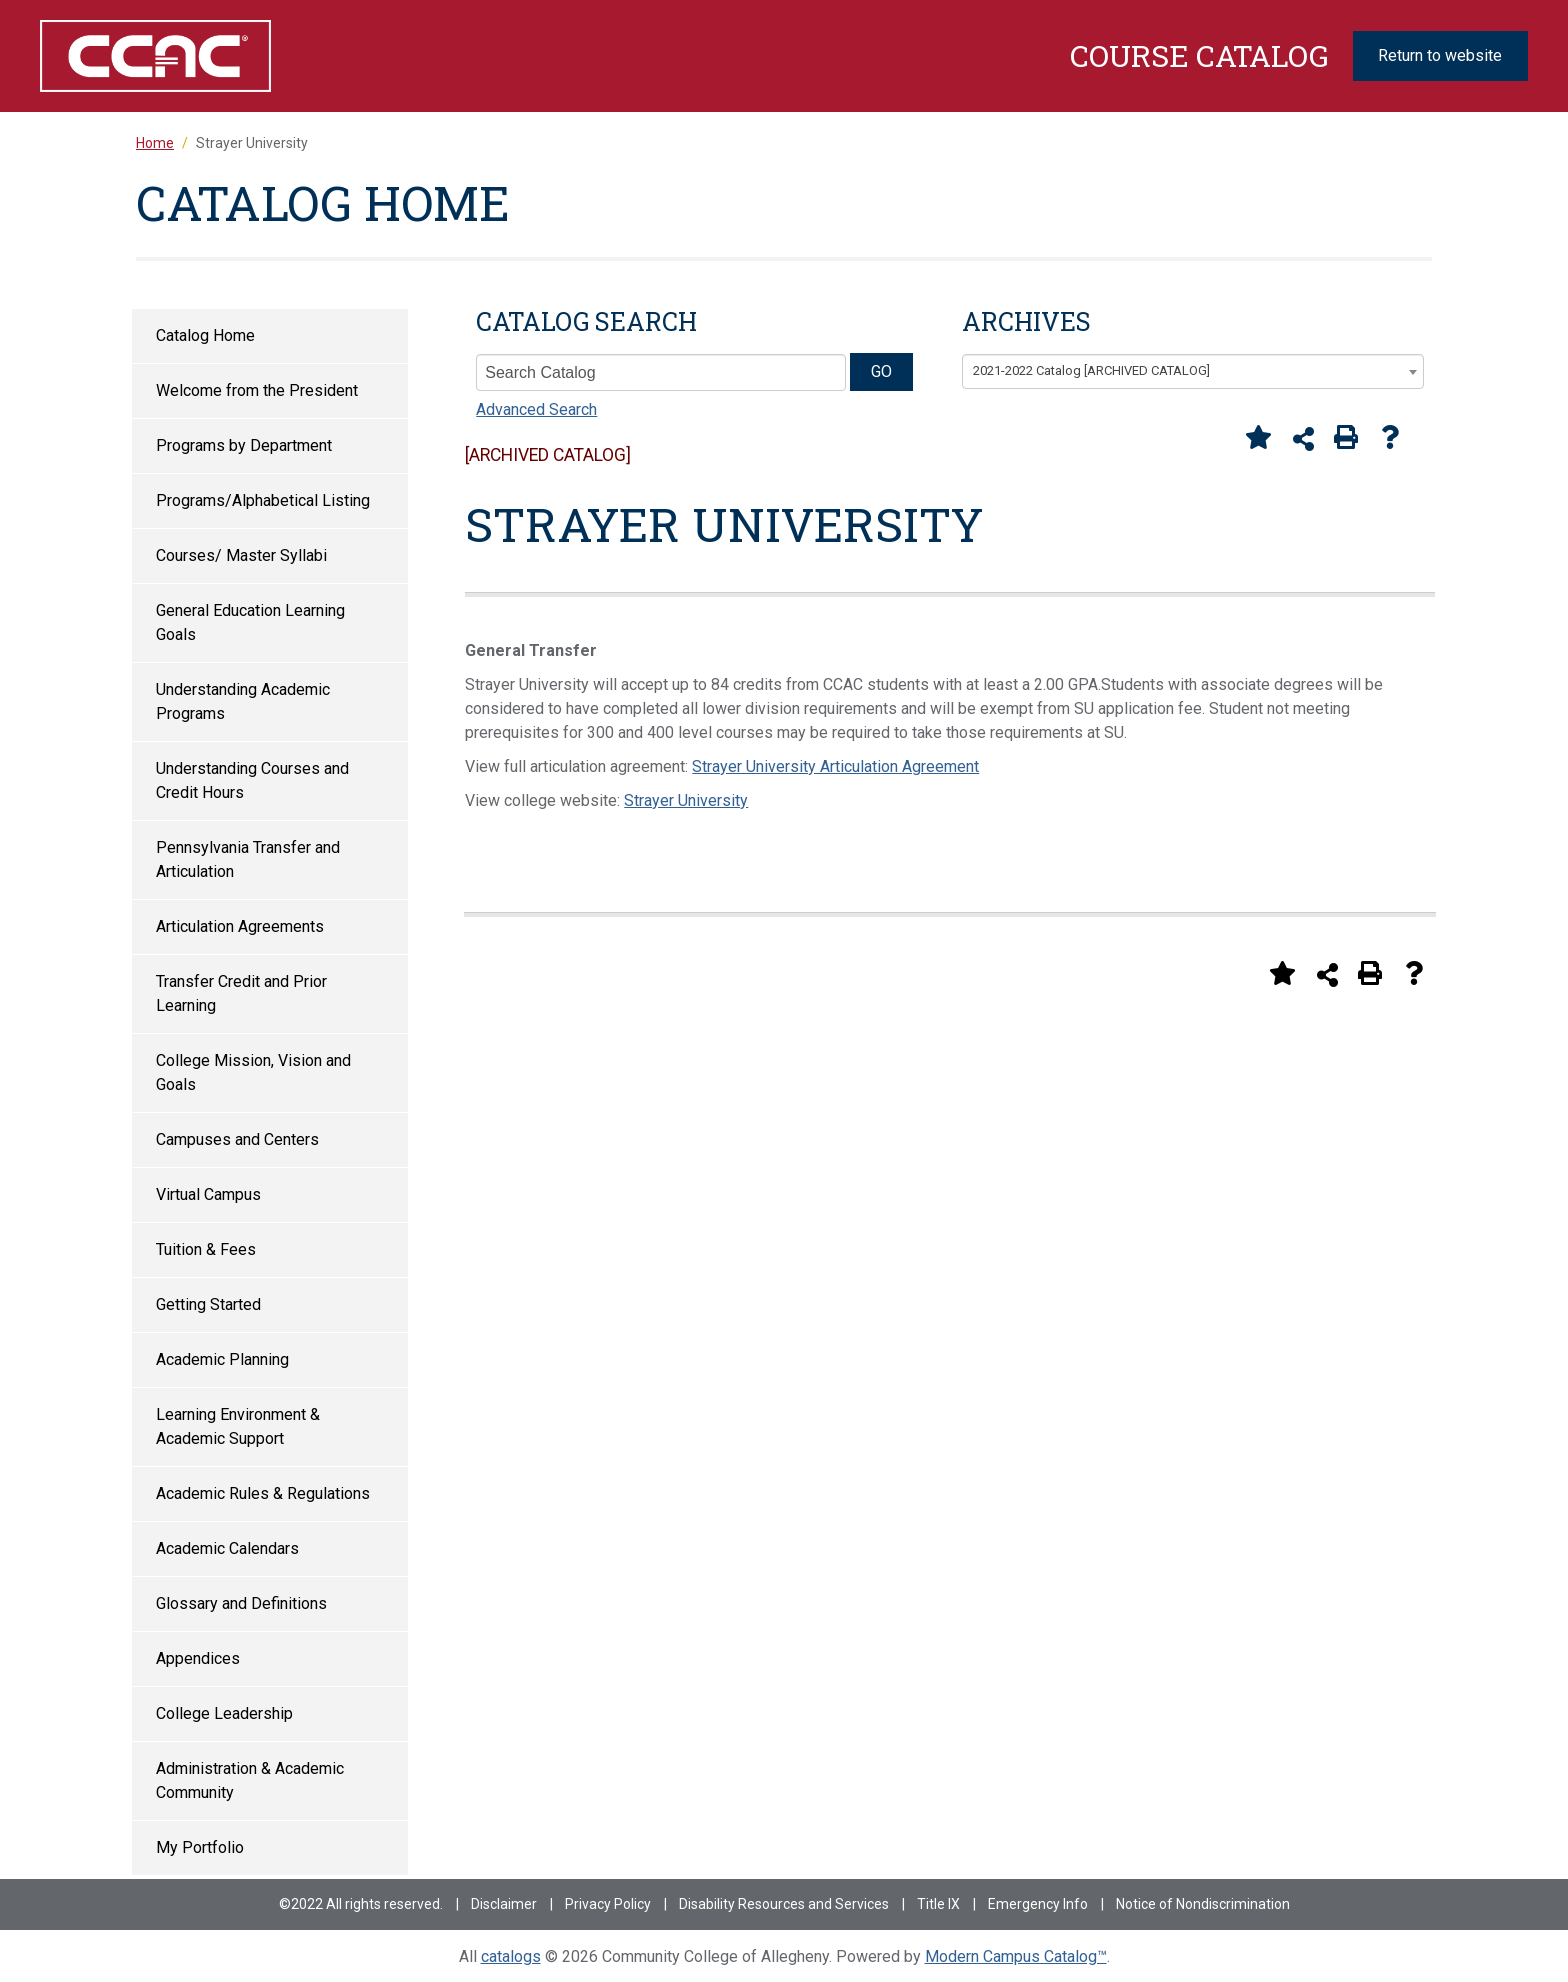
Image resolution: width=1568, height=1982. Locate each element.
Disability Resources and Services (784, 1904)
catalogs (511, 1956)
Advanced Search (536, 409)
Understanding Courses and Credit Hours (252, 780)
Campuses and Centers (237, 1139)
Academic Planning (222, 1359)
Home (155, 143)
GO (881, 371)
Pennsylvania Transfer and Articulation (248, 859)
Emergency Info (1038, 1904)
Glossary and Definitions (241, 1603)
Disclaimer (504, 1904)
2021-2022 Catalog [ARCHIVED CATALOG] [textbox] (1091, 370)
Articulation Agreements (240, 926)
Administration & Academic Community (250, 1780)
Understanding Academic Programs (243, 701)
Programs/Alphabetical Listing (263, 500)
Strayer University (686, 800)
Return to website (1440, 55)
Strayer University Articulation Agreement (835, 766)
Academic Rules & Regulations (263, 1493)
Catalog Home (205, 335)
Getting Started (208, 1304)
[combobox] (1193, 372)
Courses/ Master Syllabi (241, 555)
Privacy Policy (608, 1904)
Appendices (198, 1658)
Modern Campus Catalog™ (1016, 1956)
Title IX (938, 1904)
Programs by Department (244, 445)
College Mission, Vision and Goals (253, 1072)
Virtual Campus (208, 1194)
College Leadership (224, 1713)
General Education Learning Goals (250, 622)
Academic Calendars (227, 1548)
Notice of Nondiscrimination (1203, 1904)
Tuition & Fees (206, 1249)
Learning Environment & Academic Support (238, 1426)
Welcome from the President (257, 390)
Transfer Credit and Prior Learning (241, 993)
